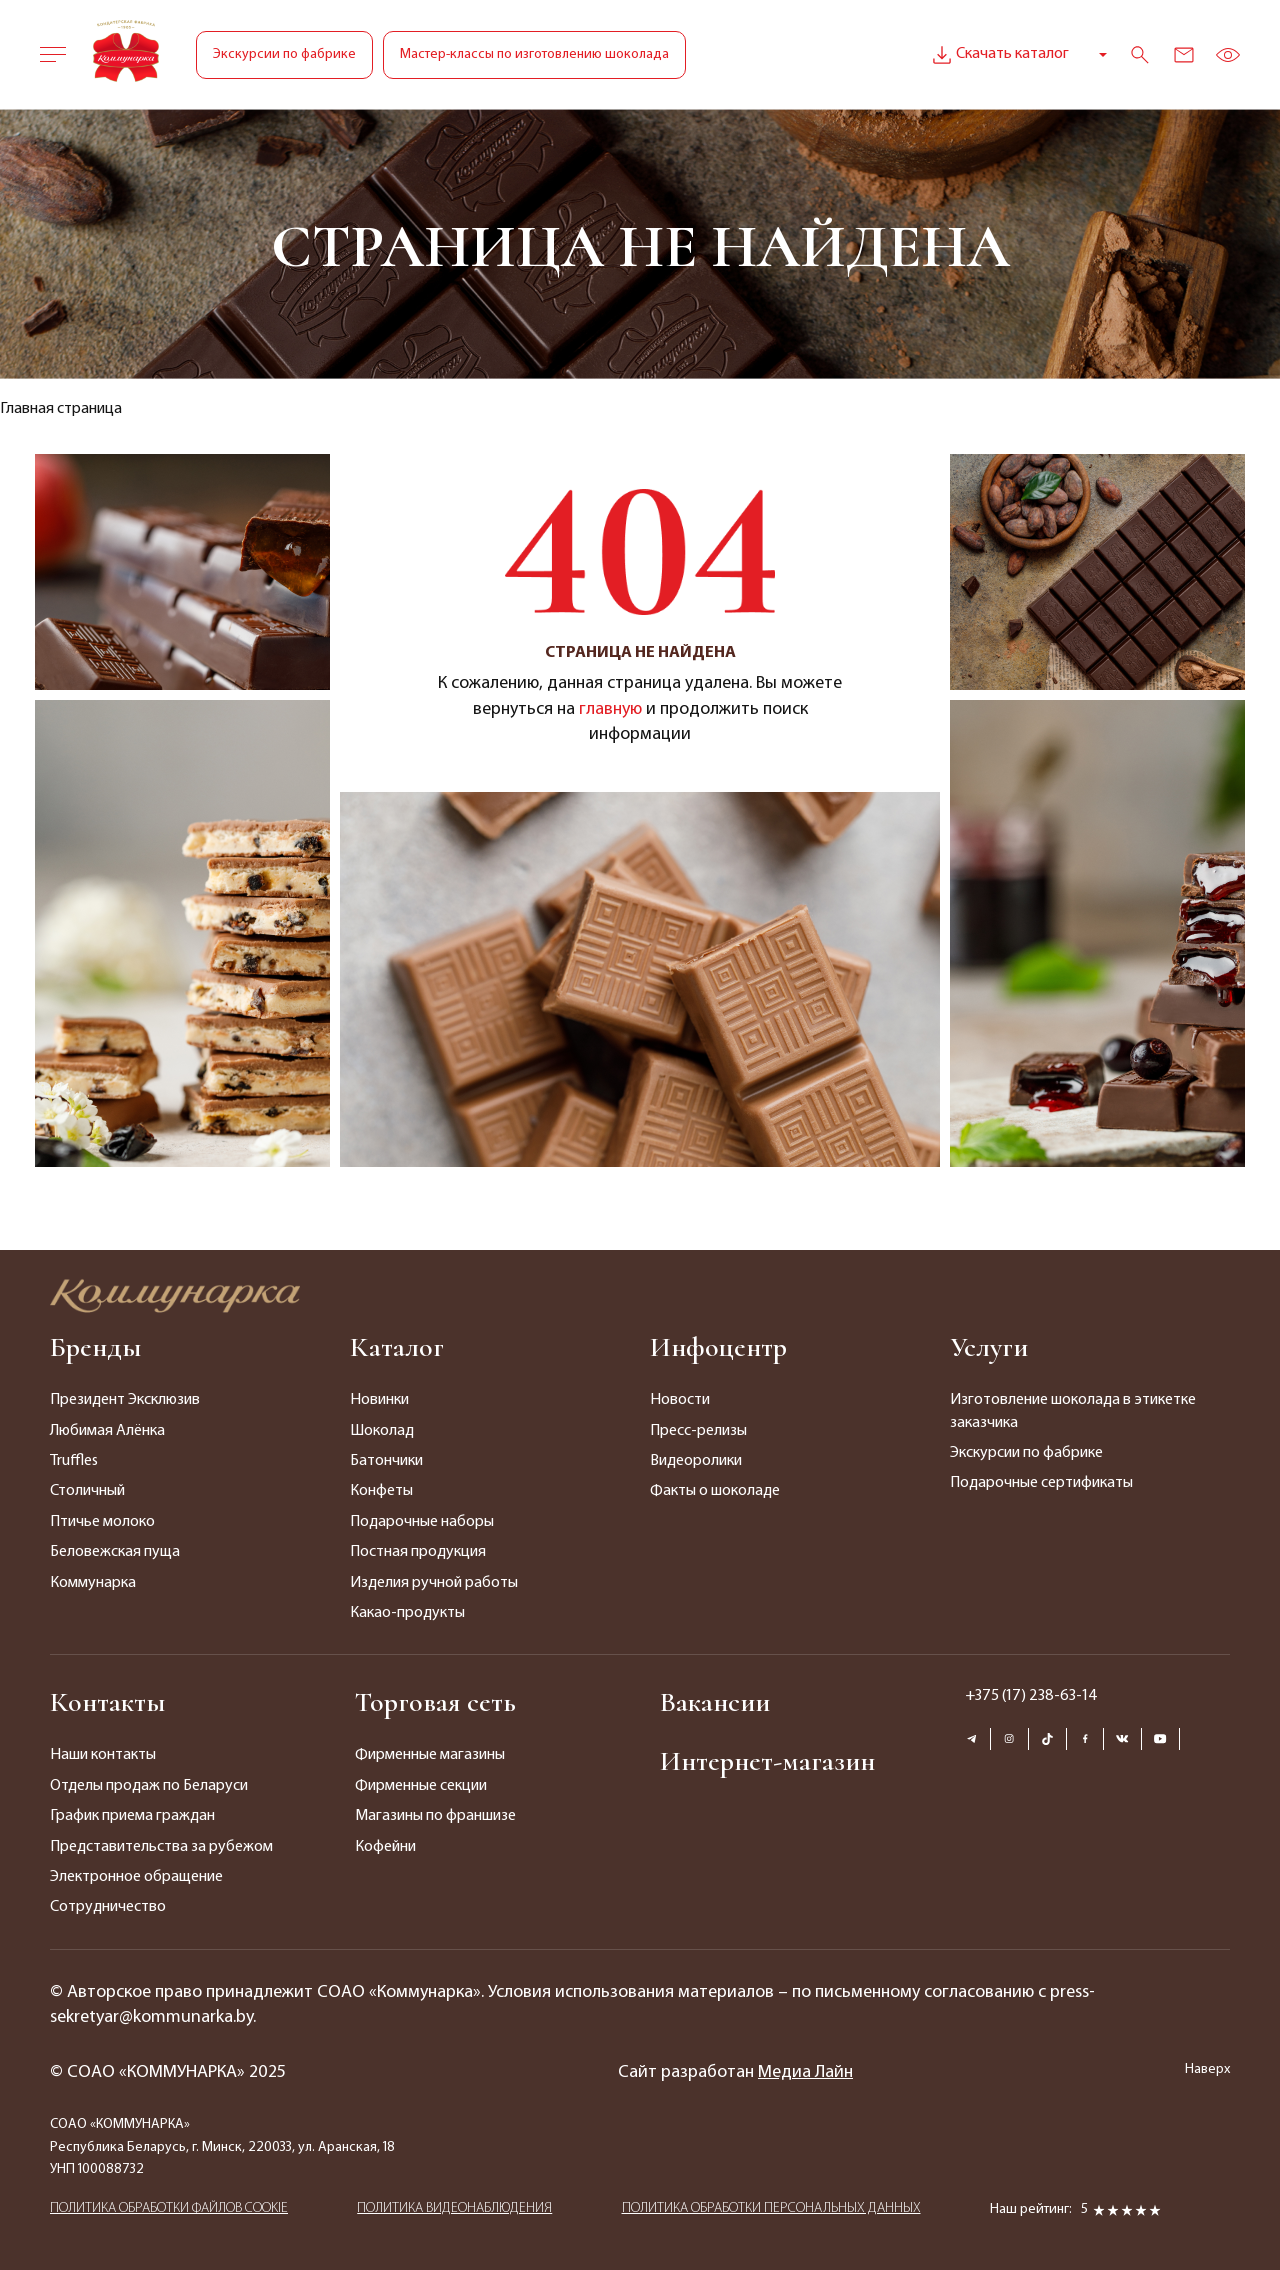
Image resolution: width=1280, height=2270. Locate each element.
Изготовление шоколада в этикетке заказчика (1073, 1411)
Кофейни (385, 1847)
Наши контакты (103, 1755)
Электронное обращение (136, 1877)
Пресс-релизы (698, 1431)
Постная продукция (418, 1552)
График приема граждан (132, 1816)
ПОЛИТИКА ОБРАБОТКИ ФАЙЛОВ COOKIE (169, 2208)
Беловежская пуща (115, 1552)
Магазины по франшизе (435, 1816)
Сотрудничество (108, 1907)
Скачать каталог (998, 55)
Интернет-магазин (767, 1761)
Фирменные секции (421, 1786)
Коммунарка (93, 1583)
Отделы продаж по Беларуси (149, 1786)
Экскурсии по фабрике (284, 54)
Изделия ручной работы (434, 1583)
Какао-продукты (407, 1613)
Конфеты (381, 1491)
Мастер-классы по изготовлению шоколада (534, 54)
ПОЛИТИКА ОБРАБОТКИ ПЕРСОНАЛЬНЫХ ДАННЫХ (771, 2208)
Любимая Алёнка (107, 1431)
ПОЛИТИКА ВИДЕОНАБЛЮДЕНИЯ (454, 2208)
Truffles (74, 1461)
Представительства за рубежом (161, 1847)
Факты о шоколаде (715, 1491)
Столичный (87, 1491)
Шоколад (382, 1431)
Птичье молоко (102, 1522)
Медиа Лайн (805, 2072)
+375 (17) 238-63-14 (1031, 1696)
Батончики (386, 1461)
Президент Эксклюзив (125, 1400)
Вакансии (715, 1702)
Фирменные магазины (430, 1755)
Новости (680, 1400)
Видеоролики (696, 1461)
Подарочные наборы (422, 1522)
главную (610, 709)
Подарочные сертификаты (1041, 1483)
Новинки (379, 1400)
